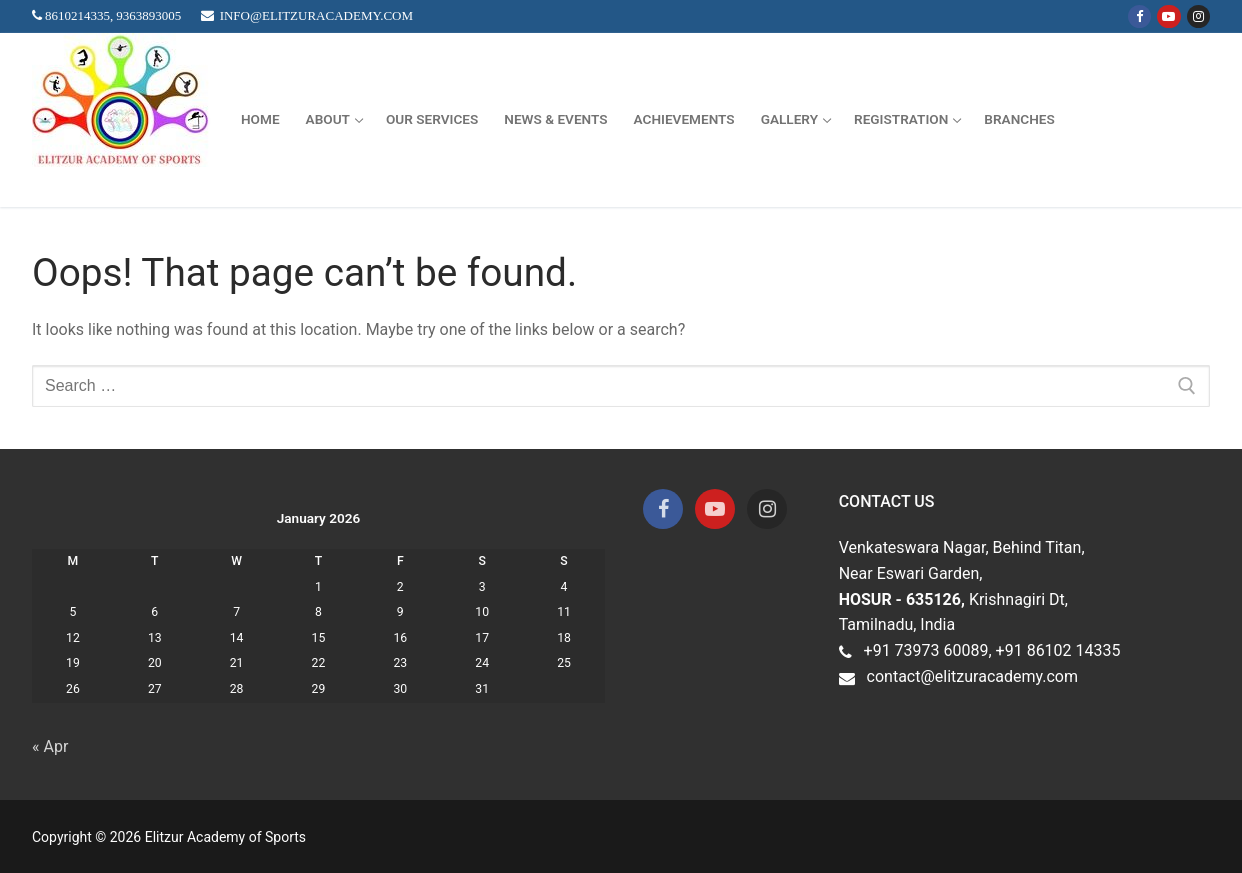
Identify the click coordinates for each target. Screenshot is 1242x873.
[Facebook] (1139, 16)
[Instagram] (1198, 16)
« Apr (50, 746)
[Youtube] (1168, 16)
